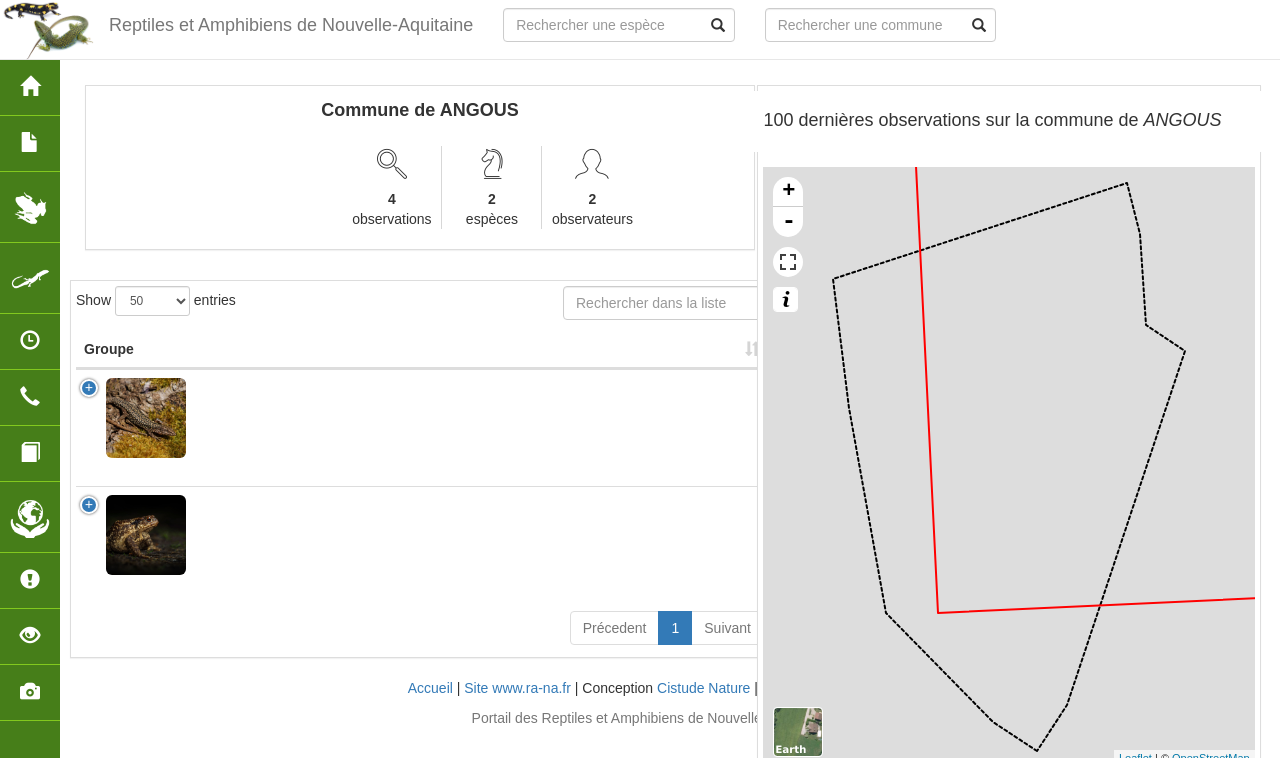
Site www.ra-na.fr (517, 708)
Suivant (727, 648)
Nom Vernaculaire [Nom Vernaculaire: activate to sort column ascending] (375, 359)
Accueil (430, 708)
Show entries (156, 301)
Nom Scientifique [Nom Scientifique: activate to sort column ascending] (241, 359)
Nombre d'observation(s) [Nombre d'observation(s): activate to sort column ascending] (515, 359)
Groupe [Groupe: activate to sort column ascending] (109, 369)
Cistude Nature (703, 708)
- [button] (789, 222)
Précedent (615, 648)
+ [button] (788, 192)
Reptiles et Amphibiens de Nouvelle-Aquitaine (291, 25)
